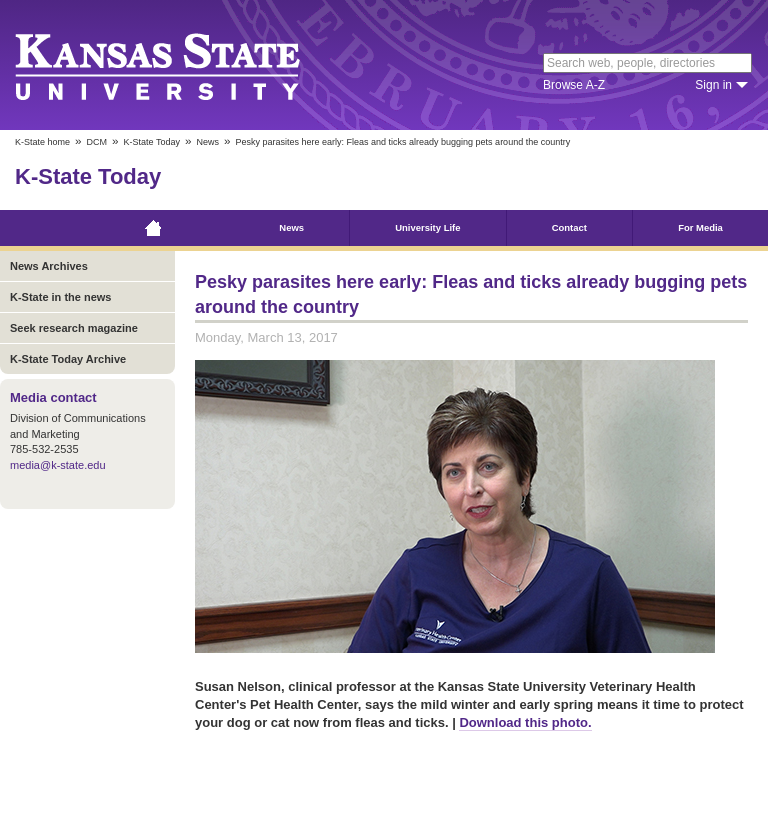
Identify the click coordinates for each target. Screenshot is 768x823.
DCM (97, 142)
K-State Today (152, 142)
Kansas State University (182, 65)
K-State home (42, 142)
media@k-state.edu (58, 465)
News (207, 142)
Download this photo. (525, 722)
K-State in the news (60, 297)
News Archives (49, 266)
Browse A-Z (574, 85)
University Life (427, 227)
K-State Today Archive (68, 359)
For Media (700, 227)
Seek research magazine (74, 328)
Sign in (713, 85)
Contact (569, 227)
